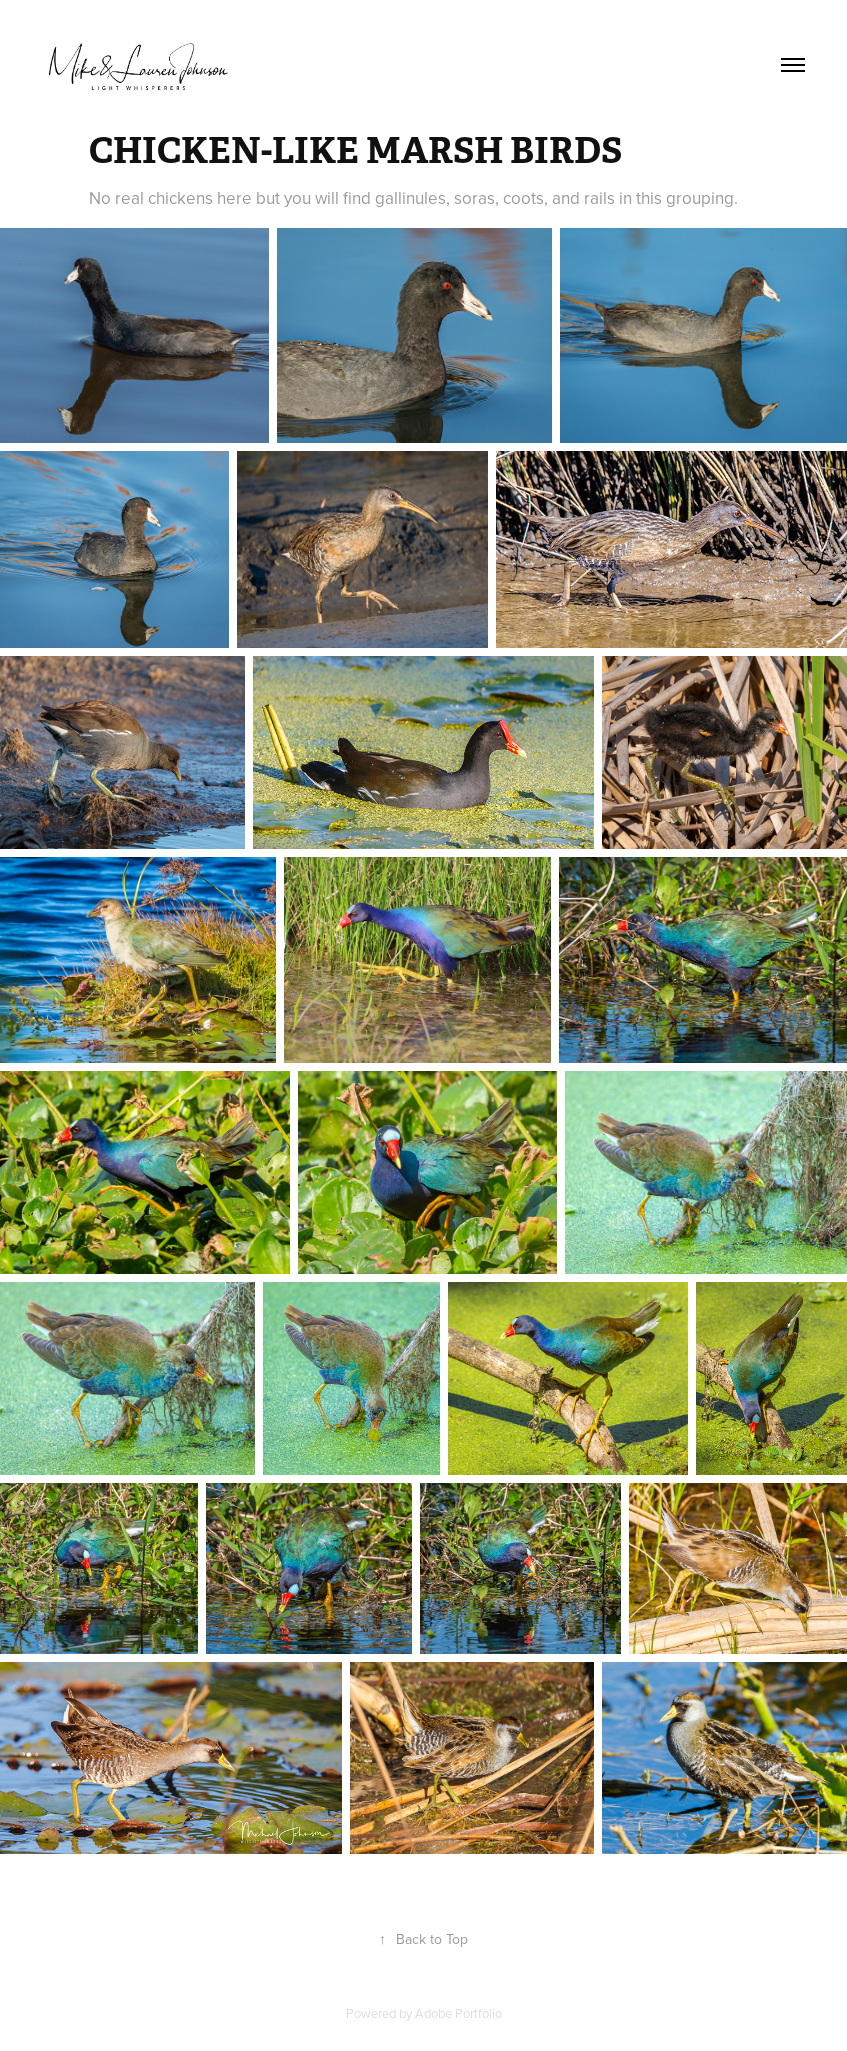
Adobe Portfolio (458, 2013)
